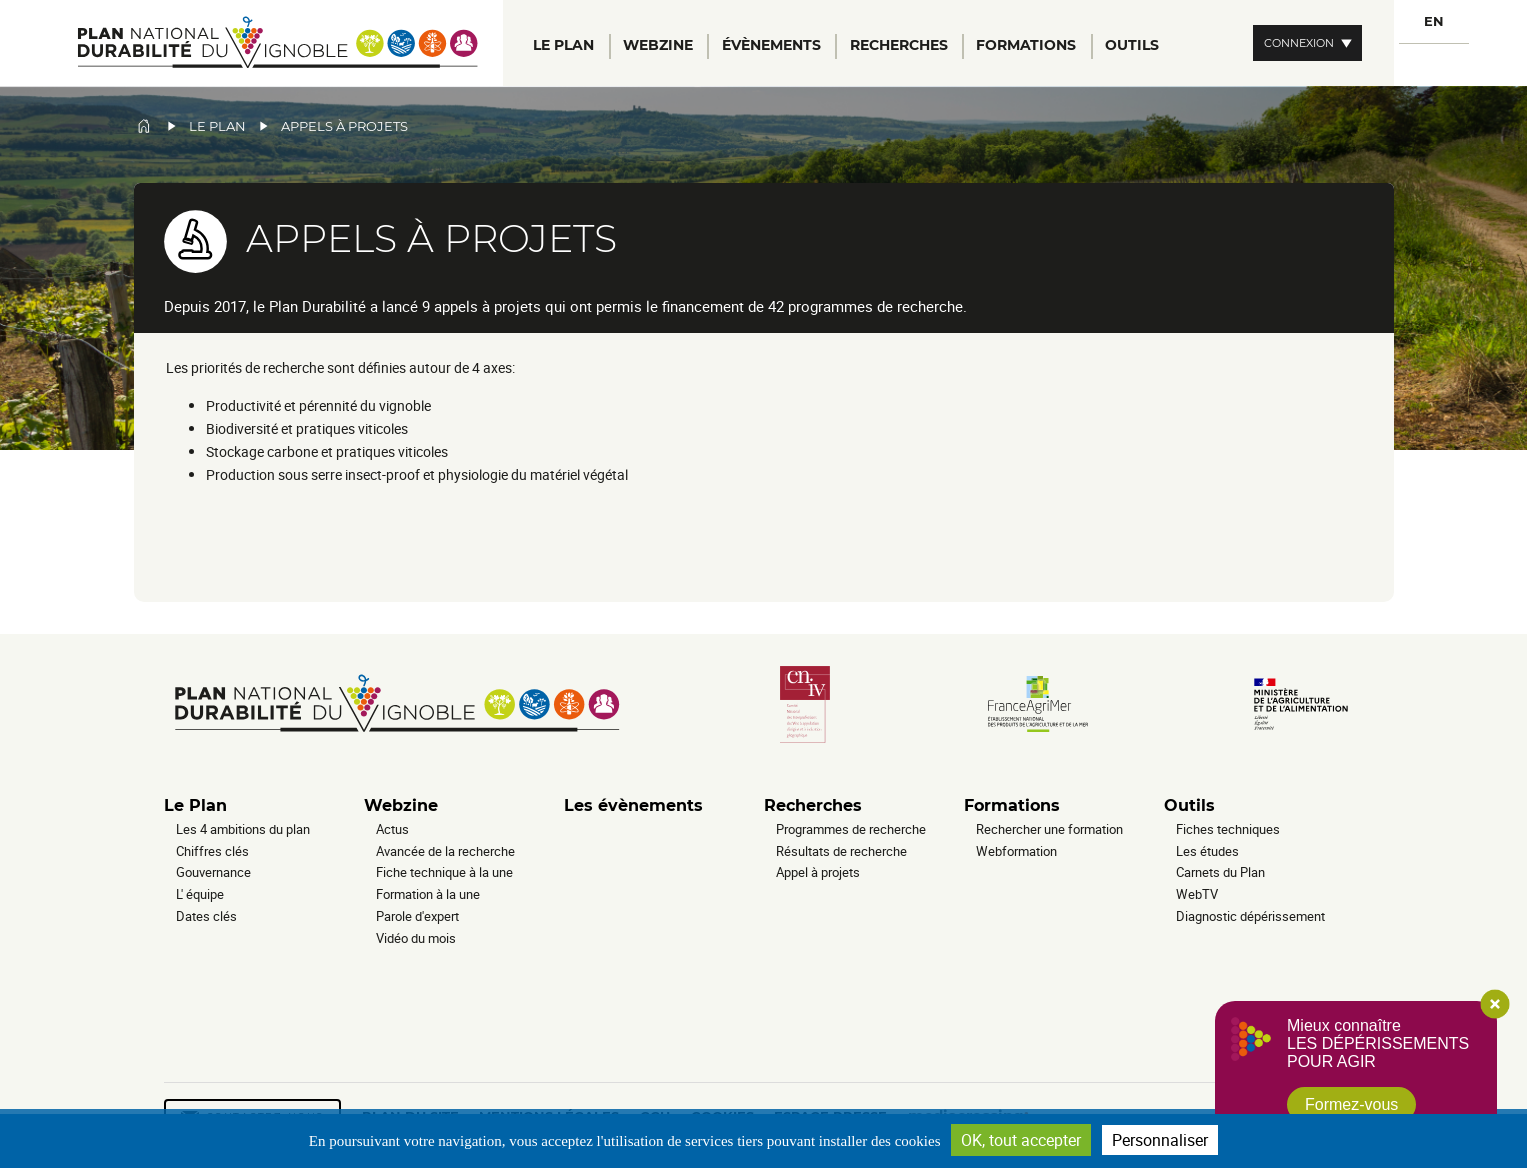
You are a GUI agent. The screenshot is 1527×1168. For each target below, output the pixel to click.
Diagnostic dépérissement (1250, 916)
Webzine (401, 805)
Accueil (144, 126)
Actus (392, 829)
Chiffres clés (212, 851)
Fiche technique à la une (444, 872)
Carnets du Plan (1220, 872)
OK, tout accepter (1021, 1140)
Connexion (1299, 43)
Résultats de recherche (841, 851)
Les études (1207, 851)
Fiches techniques (1228, 829)
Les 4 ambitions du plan (243, 829)
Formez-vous (1351, 1104)
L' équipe (200, 894)
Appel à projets (818, 872)
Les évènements (633, 805)
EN (1434, 21)
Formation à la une (428, 894)
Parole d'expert (417, 916)
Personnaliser (1160, 1140)
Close (1495, 1004)
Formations (1012, 805)
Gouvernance (213, 872)
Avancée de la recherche (445, 851)
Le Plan (195, 805)
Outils (1189, 805)
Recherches (813, 805)
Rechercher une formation (1049, 829)
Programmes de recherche (851, 829)
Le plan (217, 126)
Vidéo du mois (416, 938)
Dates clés (206, 916)
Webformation (1016, 851)
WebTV (1197, 894)
